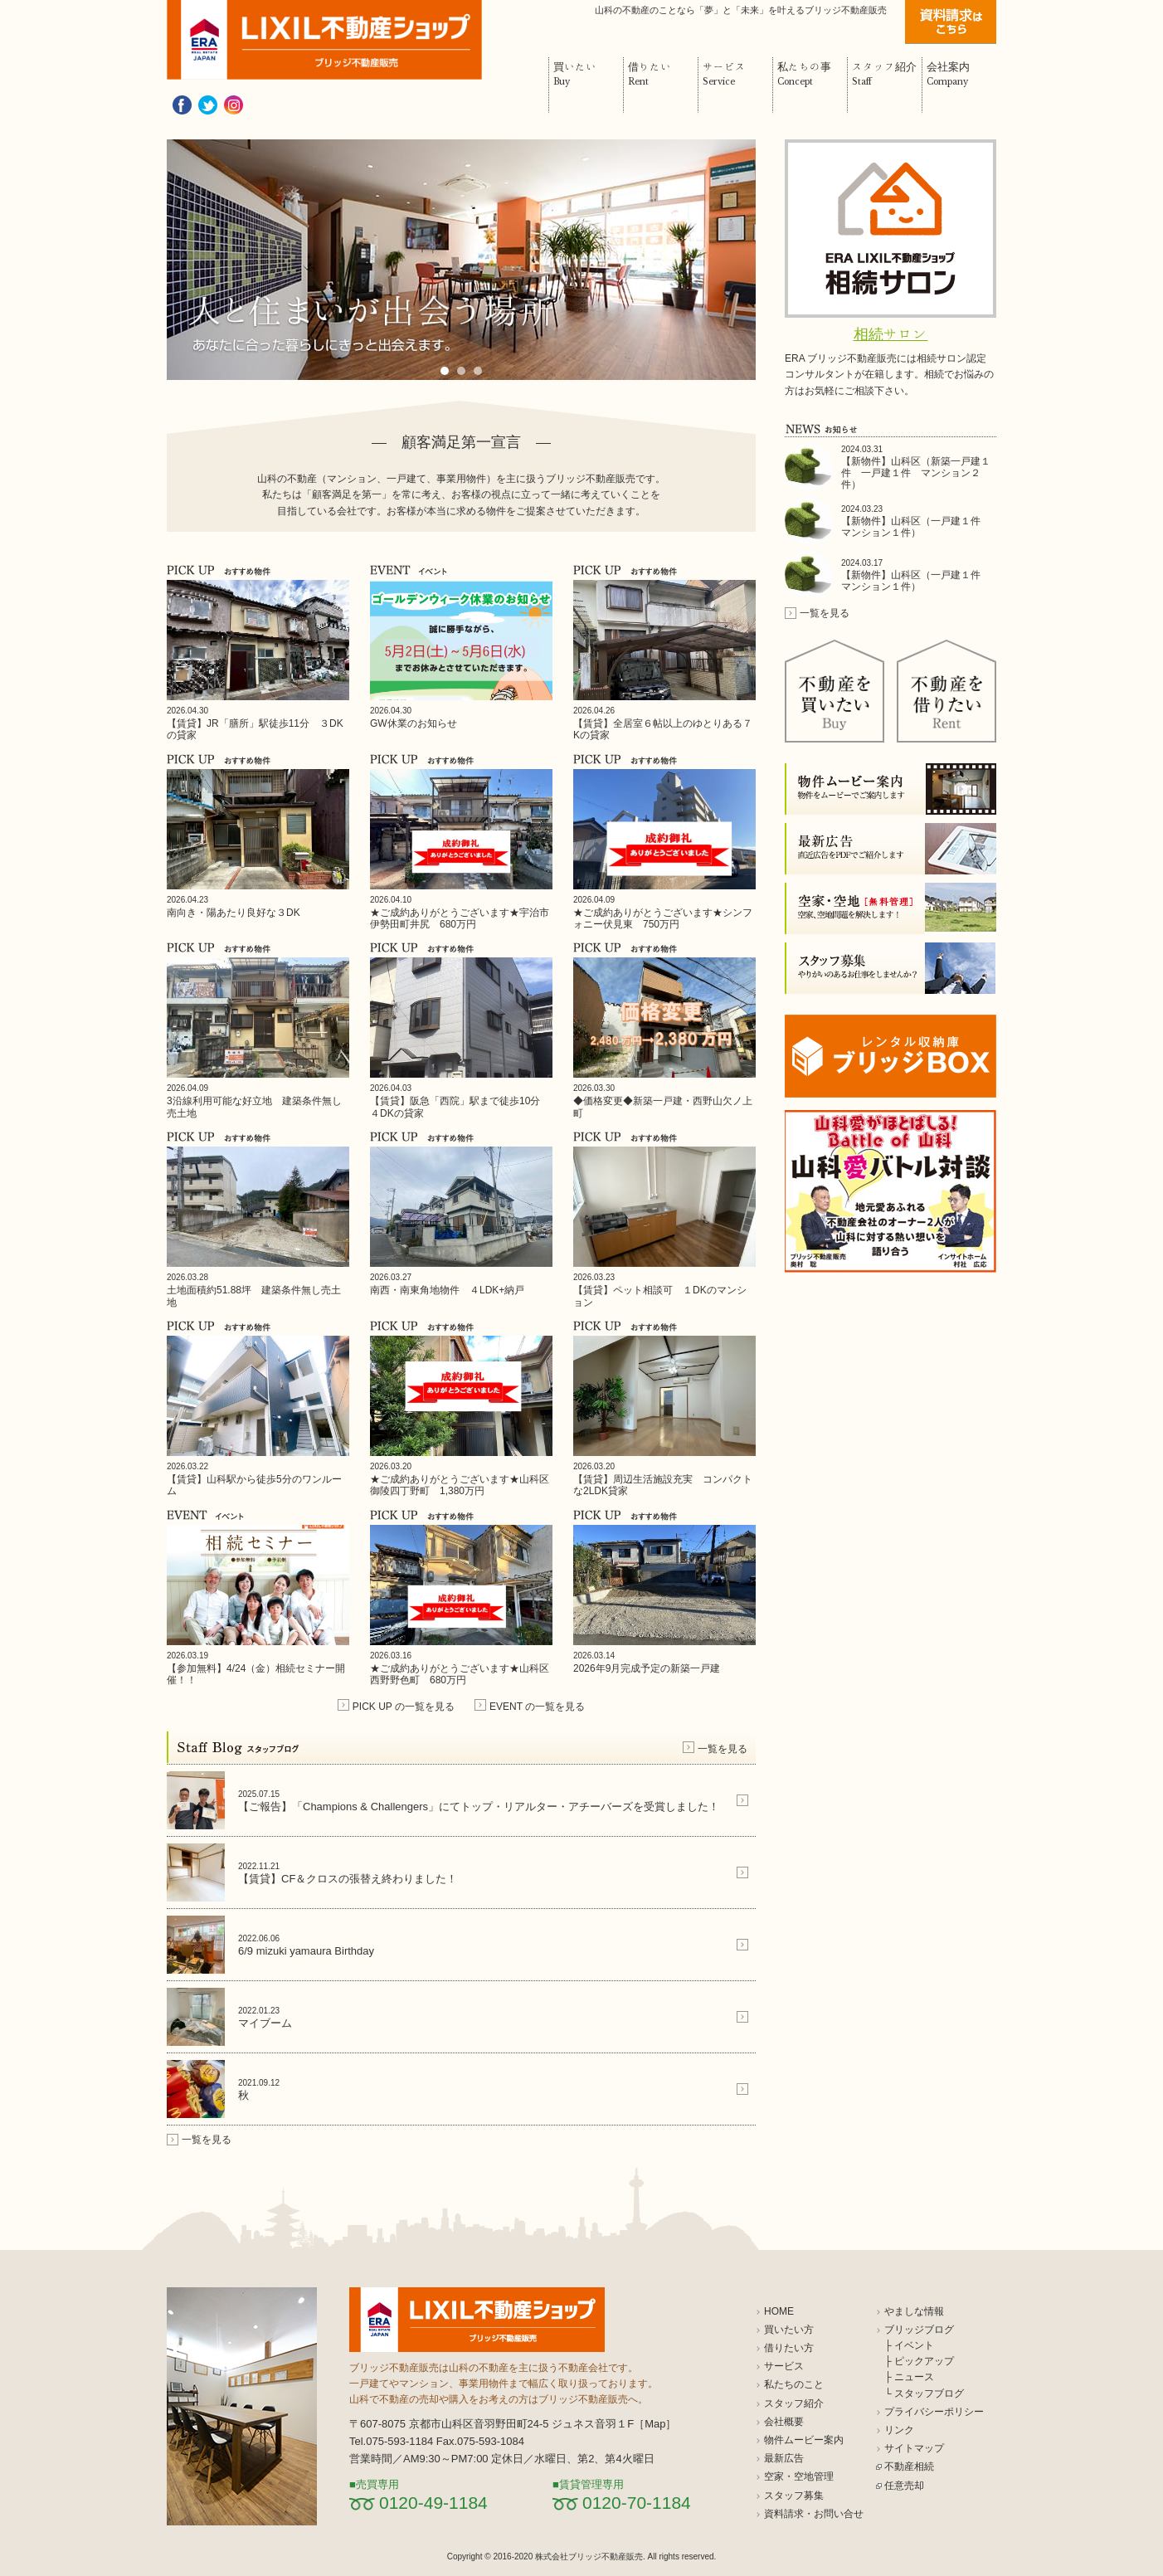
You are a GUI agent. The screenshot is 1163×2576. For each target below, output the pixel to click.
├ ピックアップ (919, 2361)
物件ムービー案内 (804, 2440)
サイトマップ (914, 2448)
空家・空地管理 (799, 2476)
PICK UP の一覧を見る (404, 1706)
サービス (784, 2366)
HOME (779, 2311)
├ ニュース (909, 2377)
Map (655, 2424)
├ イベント (909, 2345)
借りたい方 (789, 2348)
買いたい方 (789, 2329)
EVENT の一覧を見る (537, 1706)
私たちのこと (794, 2384)
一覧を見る (722, 1749)
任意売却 (904, 2485)
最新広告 (784, 2458)
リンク (899, 2430)
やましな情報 (914, 2311)
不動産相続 (909, 2466)
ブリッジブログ (919, 2329)
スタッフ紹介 (794, 2403)
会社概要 (784, 2421)
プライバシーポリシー (934, 2412)
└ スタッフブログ (924, 2393)
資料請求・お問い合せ (814, 2514)
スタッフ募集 (794, 2495)
